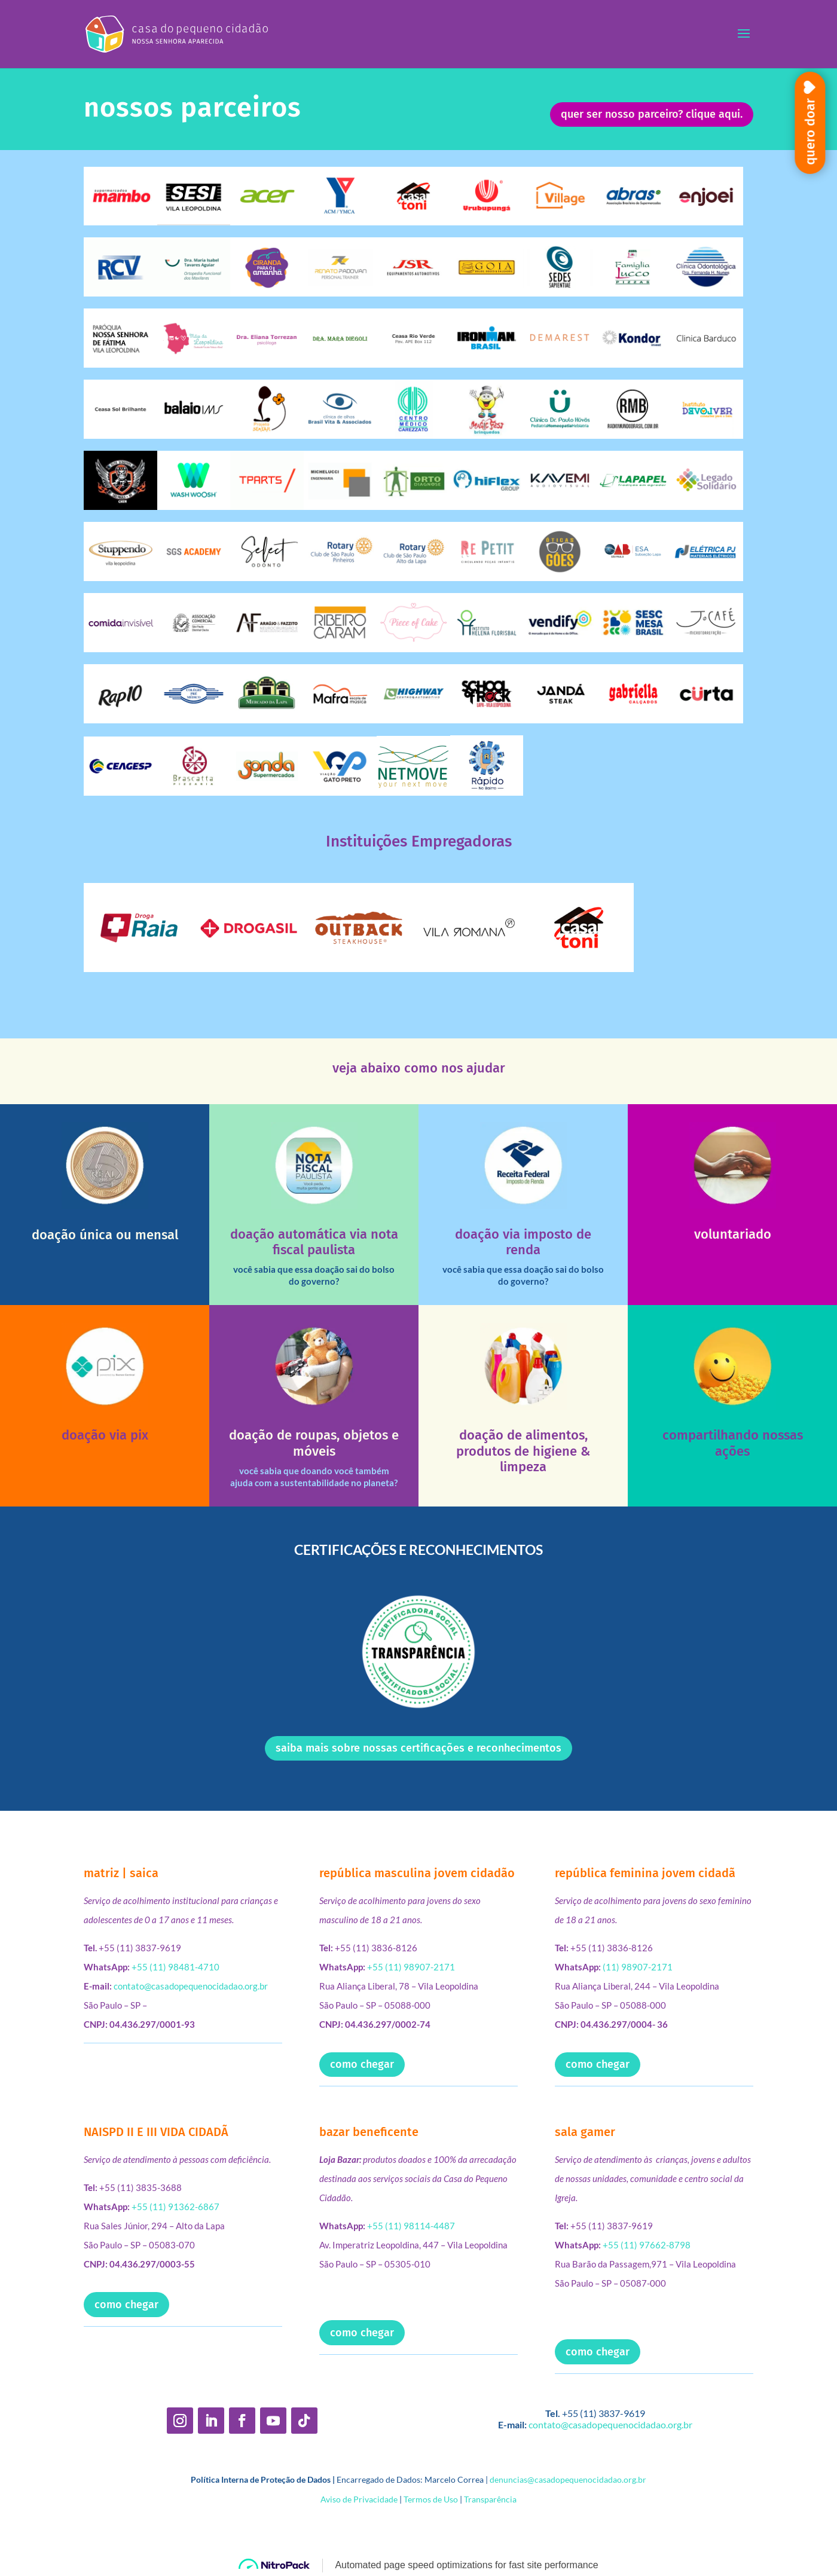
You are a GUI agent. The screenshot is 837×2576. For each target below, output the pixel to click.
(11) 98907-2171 (638, 1966)
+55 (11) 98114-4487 (411, 2225)
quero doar (810, 131)
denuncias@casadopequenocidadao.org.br (568, 2479)
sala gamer (585, 2132)
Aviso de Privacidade (359, 2499)
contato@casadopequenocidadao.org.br (191, 1986)
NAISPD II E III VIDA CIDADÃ (156, 2132)
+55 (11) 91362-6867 (175, 2206)
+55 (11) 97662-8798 (647, 2244)
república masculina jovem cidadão (417, 1873)
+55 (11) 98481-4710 (175, 1966)
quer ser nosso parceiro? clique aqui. (652, 114)
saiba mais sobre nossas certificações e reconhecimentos (418, 1748)
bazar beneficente (368, 2132)
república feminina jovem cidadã (645, 1873)
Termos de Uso (431, 2499)
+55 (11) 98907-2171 (411, 1966)
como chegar (362, 2064)
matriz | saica (121, 1873)
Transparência (490, 2499)
